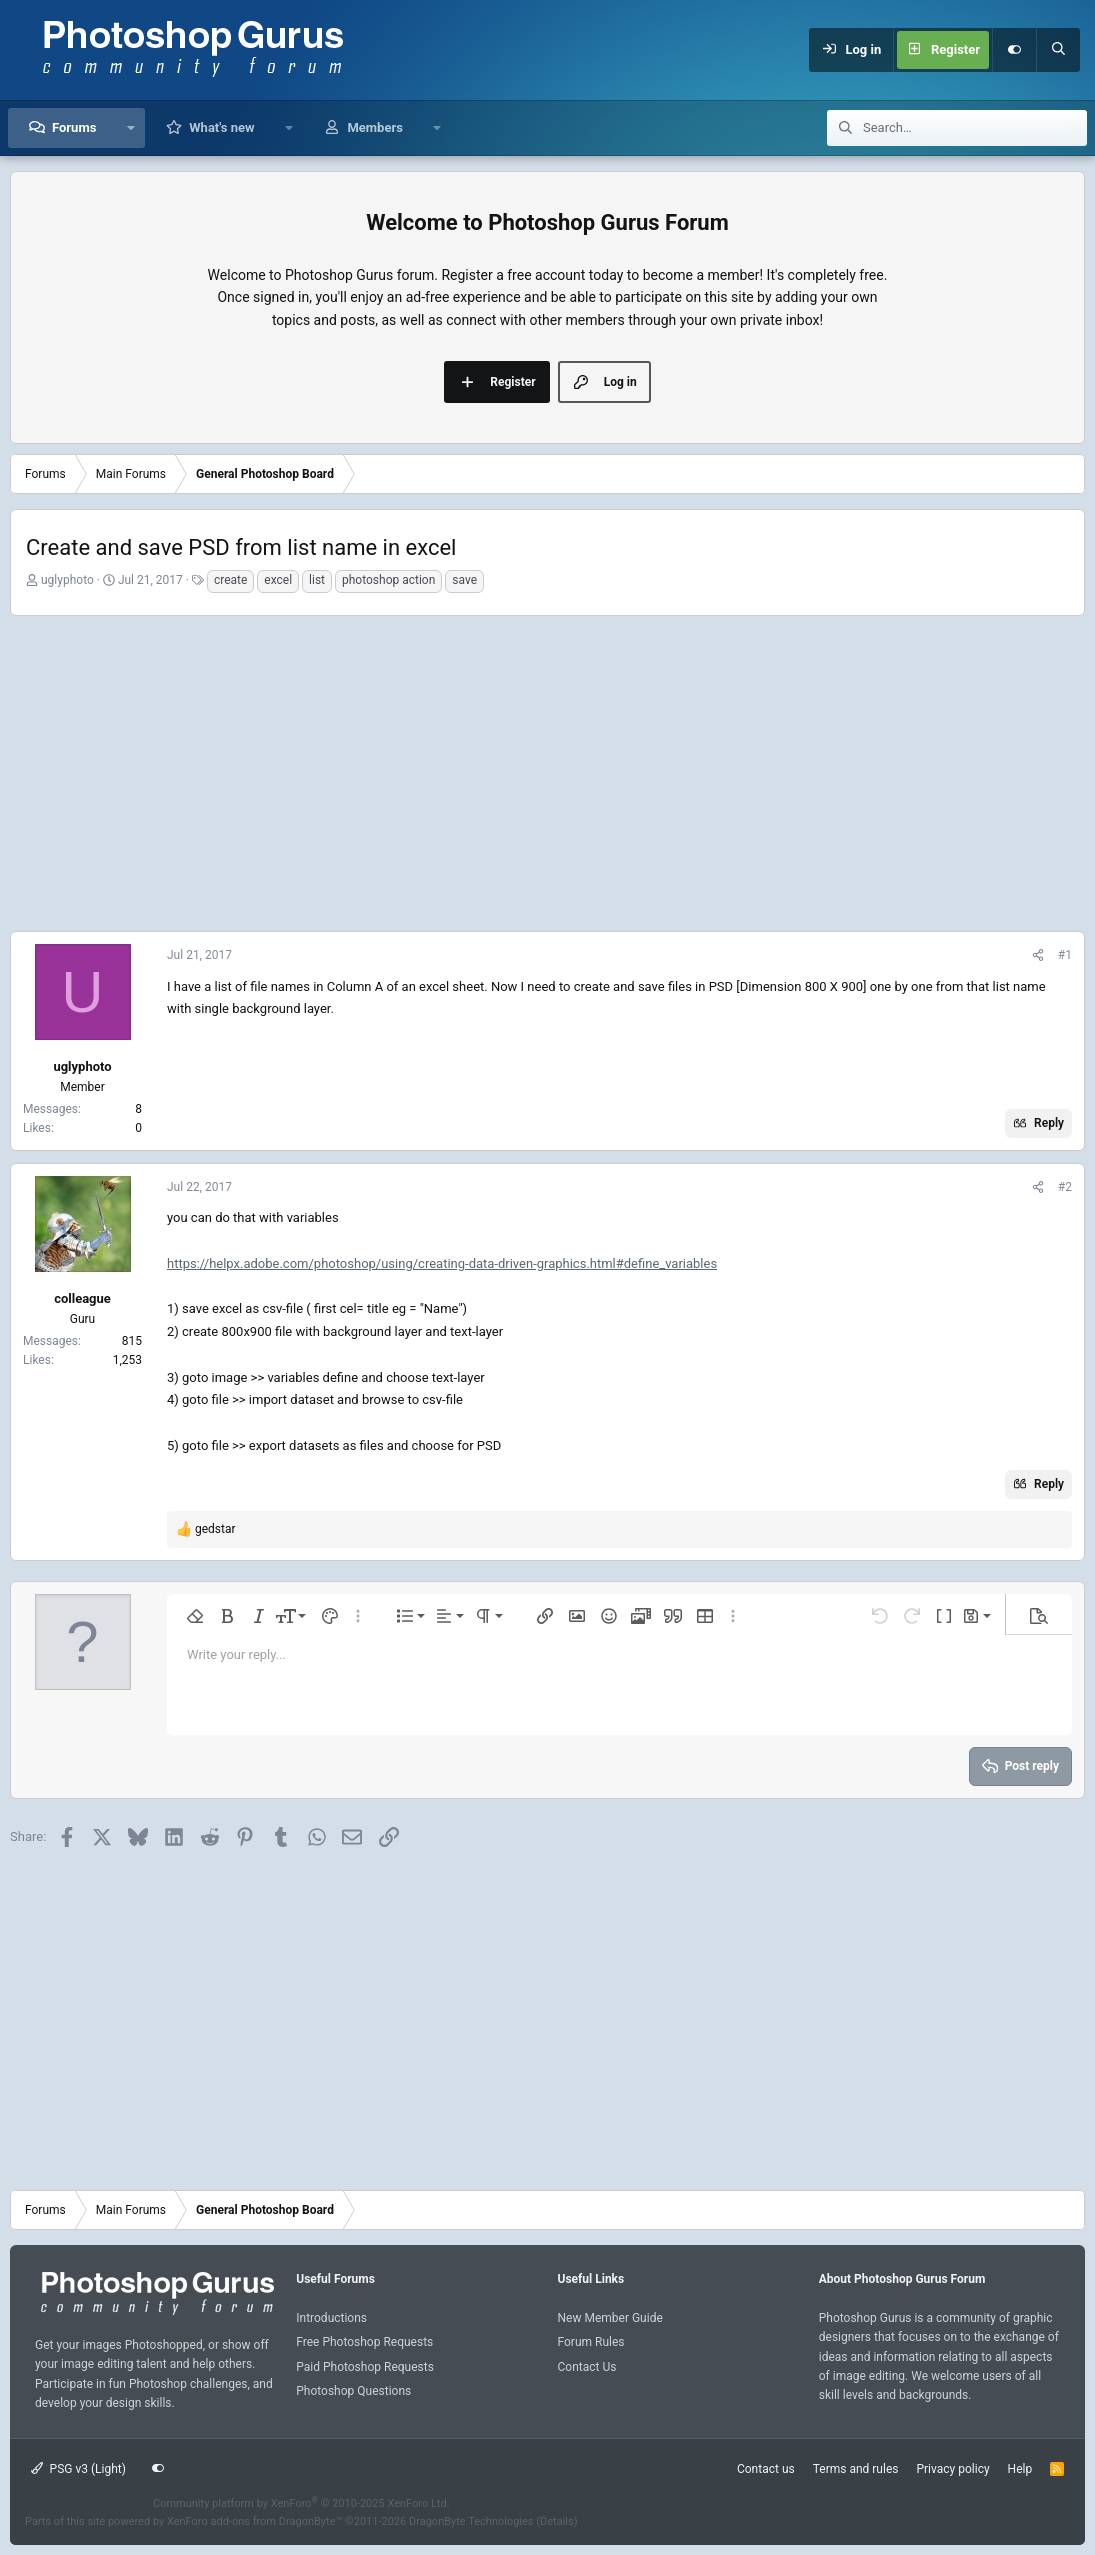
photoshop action (388, 580)
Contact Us (587, 2367)
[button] (130, 128)
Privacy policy (952, 2469)
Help (1020, 2469)
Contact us (766, 2469)
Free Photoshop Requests (364, 2342)
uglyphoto (67, 580)
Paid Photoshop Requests (365, 2367)
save (464, 580)
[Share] (1038, 955)
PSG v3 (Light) (78, 2469)
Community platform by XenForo (301, 2503)
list (317, 580)
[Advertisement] (547, 771)
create (230, 580)
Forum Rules (591, 2342)
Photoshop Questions (353, 2391)
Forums (74, 127)
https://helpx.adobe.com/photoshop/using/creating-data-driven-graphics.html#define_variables (442, 1263)
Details (557, 2521)
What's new (221, 127)
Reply (1049, 1123)
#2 (1065, 1187)
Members (374, 127)
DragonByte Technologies (471, 2521)
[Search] (1058, 50)
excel (278, 580)
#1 (1065, 955)
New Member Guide (610, 2318)
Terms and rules (856, 2469)
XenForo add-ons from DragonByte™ (254, 2521)
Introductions (331, 2318)
